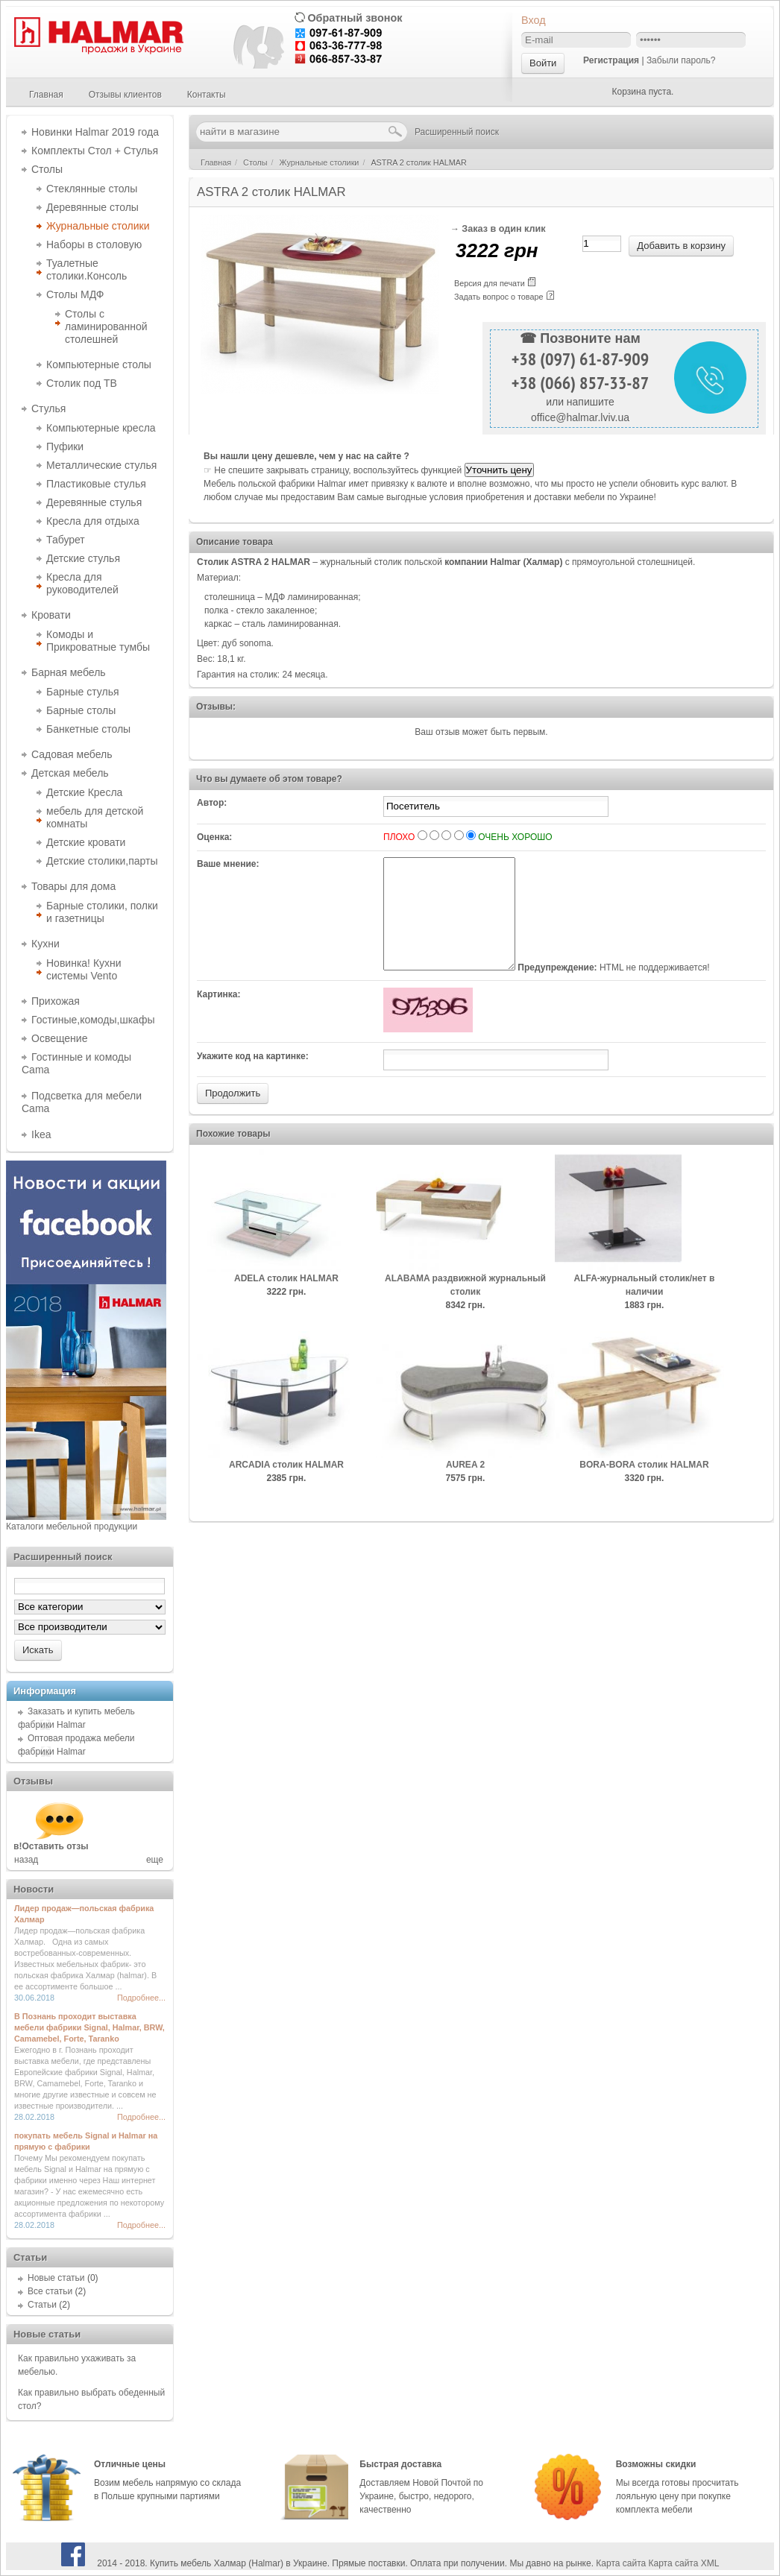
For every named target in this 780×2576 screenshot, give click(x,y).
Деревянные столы (92, 207)
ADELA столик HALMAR (286, 1300)
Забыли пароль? (681, 60)
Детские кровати (85, 842)
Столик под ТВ (81, 383)
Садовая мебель (71, 754)
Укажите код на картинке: (253, 1078)
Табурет (65, 540)
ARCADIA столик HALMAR (286, 1487)
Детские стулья (83, 558)
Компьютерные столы (98, 364)
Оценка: (214, 837)
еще (154, 1859)
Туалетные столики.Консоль (86, 269)
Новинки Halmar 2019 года (95, 132)
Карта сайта (621, 2563)
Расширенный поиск (457, 132)
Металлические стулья (101, 465)
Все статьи (50, 2291)
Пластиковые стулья (96, 484)
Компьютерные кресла (101, 428)
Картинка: (219, 1016)
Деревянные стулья (94, 502)
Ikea (41, 1134)
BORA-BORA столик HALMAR (643, 1487)
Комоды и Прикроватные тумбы (98, 640)
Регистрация (611, 60)
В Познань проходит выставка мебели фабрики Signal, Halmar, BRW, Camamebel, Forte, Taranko (89, 2027)
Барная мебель (68, 672)
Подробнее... (141, 1997)
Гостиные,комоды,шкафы (92, 1020)
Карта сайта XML (684, 2563)
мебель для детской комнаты (94, 817)
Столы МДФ (75, 294)
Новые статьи (56, 2278)
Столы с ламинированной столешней (106, 326)
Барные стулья (82, 692)
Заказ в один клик (503, 229)
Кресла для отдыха (92, 521)
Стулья (48, 408)
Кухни (45, 944)
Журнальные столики (98, 226)
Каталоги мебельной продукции (71, 1526)
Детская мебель (70, 773)
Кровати (51, 615)
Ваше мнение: (228, 864)
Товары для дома (73, 886)
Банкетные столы (88, 729)
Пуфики (65, 446)
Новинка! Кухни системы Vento (84, 969)
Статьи (42, 2304)
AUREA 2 (465, 1487)
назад (26, 1859)
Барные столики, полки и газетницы (102, 912)
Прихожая (55, 1001)
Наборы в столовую (94, 244)
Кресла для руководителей (82, 583)
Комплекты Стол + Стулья (94, 151)
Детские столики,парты (102, 861)
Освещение (59, 1038)
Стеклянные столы (91, 189)
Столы (47, 169)
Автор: (212, 803)
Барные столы (81, 710)
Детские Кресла (84, 792)
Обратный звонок (354, 18)
